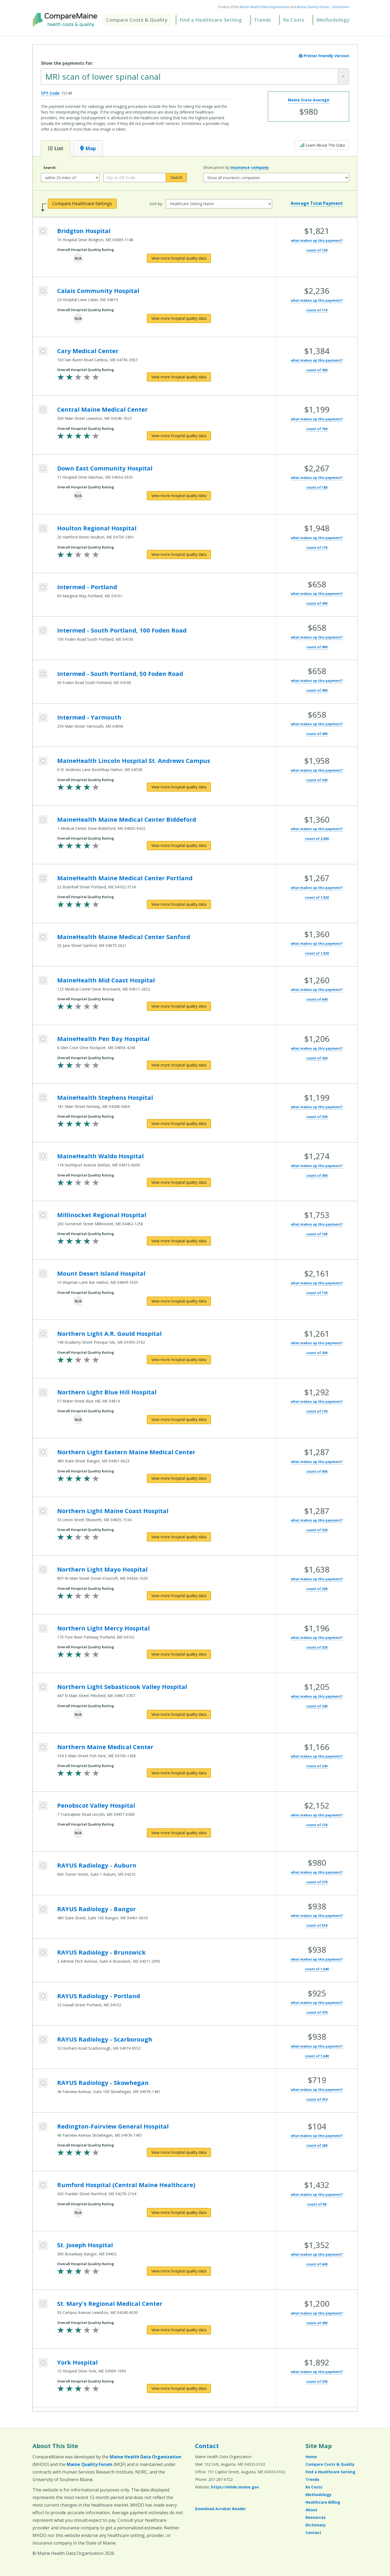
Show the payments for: (67, 63)
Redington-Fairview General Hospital (113, 2126)
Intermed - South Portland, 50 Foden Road (120, 673)
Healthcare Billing (323, 2502)
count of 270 (316, 1882)
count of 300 (316, 1352)
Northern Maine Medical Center (105, 1747)
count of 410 (316, 2099)
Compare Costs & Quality (136, 20)
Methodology (332, 20)
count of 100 (316, 1234)
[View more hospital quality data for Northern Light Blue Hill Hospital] (179, 1419)
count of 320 (316, 1116)
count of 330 (316, 1530)
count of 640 (316, 999)
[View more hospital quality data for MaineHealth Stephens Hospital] (179, 1123)
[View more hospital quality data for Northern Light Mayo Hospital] (179, 1595)
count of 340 (316, 780)
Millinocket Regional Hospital (101, 1215)
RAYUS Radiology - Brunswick (101, 1952)
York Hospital (77, 2362)
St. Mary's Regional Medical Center (109, 2303)
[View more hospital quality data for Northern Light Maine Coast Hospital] (179, 1537)
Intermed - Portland (87, 587)
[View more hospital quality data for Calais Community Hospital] (179, 318)
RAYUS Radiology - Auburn (96, 1865)
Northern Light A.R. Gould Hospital (109, 1333)
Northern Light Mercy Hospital (103, 1628)
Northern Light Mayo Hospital (102, 1569)
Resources (316, 2517)
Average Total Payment (317, 203)
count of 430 (316, 1058)
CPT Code (50, 93)
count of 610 (316, 1925)
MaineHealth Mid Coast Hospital (106, 980)
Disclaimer (341, 7)
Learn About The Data (322, 144)
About (311, 2509)
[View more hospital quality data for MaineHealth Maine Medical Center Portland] (179, 904)
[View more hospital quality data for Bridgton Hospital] (179, 258)
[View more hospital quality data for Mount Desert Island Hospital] (179, 1301)
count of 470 (316, 2012)
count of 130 (316, 1293)
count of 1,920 (317, 897)
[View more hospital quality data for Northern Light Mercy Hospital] (179, 1654)
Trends (262, 20)
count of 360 (316, 1175)
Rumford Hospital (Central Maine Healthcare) (126, 2185)
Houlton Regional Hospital (96, 528)
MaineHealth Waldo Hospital (100, 1156)
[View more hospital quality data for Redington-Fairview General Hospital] (179, 2152)
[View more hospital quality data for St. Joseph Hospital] (179, 2271)
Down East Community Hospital (104, 468)
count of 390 (316, 370)
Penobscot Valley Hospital (96, 1805)
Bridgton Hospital (83, 231)
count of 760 (316, 429)
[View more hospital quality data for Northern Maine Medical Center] (179, 1773)
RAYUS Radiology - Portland (98, 1996)
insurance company (249, 167)
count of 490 (316, 603)
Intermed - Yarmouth (89, 717)
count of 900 (316, 1471)
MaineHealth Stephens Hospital (105, 1097)
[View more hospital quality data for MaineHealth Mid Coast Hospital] (179, 1006)
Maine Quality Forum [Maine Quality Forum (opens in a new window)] (313, 7)
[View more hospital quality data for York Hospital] (179, 2388)
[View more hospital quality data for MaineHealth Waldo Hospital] (179, 1182)
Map (88, 148)
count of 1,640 (317, 1969)
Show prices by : (236, 167)
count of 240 (316, 1706)
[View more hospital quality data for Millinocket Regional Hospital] (179, 1241)
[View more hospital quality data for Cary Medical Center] (179, 377)
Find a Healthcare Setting (211, 20)
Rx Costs (293, 20)
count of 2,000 (317, 838)
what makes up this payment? (317, 240)
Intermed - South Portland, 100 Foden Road (122, 630)
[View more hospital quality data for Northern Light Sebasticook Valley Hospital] (179, 1714)
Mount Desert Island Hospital (101, 1273)
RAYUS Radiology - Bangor (96, 1909)
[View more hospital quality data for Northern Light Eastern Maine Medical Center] (179, 1478)
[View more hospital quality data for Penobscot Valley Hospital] (179, 1832)
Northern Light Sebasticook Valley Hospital (122, 1686)
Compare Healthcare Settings (82, 204)
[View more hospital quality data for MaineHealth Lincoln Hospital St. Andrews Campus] (179, 787)
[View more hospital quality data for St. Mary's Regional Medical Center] (179, 2330)
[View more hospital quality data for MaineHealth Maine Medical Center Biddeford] (179, 845)
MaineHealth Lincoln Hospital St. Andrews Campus (133, 760)
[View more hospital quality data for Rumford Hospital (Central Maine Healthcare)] (179, 2212)
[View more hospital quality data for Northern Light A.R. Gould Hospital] (179, 1359)
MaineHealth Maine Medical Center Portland (125, 878)
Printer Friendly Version (324, 55)
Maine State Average (308, 99)
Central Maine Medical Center (102, 409)
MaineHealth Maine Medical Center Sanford (123, 937)
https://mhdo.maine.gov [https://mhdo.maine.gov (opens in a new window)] (235, 2487)
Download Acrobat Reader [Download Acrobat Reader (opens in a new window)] (220, 2508)
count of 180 (316, 487)
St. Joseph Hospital (85, 2245)
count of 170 (316, 547)
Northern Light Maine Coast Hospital (112, 1511)
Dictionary (316, 2524)
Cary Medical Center (87, 351)
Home (311, 2456)
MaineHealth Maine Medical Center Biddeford (126, 819)
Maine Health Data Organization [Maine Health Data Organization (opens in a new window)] (264, 7)
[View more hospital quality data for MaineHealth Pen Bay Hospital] (179, 1065)
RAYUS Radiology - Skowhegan (103, 2082)
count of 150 (316, 250)
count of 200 (316, 1589)
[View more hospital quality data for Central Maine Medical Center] (179, 435)
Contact (207, 2446)
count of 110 (316, 310)
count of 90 (316, 2204)
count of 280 (316, 2145)
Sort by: (156, 203)
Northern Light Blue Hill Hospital (107, 1392)
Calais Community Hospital (98, 290)
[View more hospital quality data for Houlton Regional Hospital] (179, 554)
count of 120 (316, 1825)
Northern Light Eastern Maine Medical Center (126, 1452)
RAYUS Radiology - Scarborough (104, 2039)
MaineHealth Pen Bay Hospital (103, 1038)
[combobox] (195, 76)
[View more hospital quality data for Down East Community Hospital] (179, 495)
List (55, 148)
